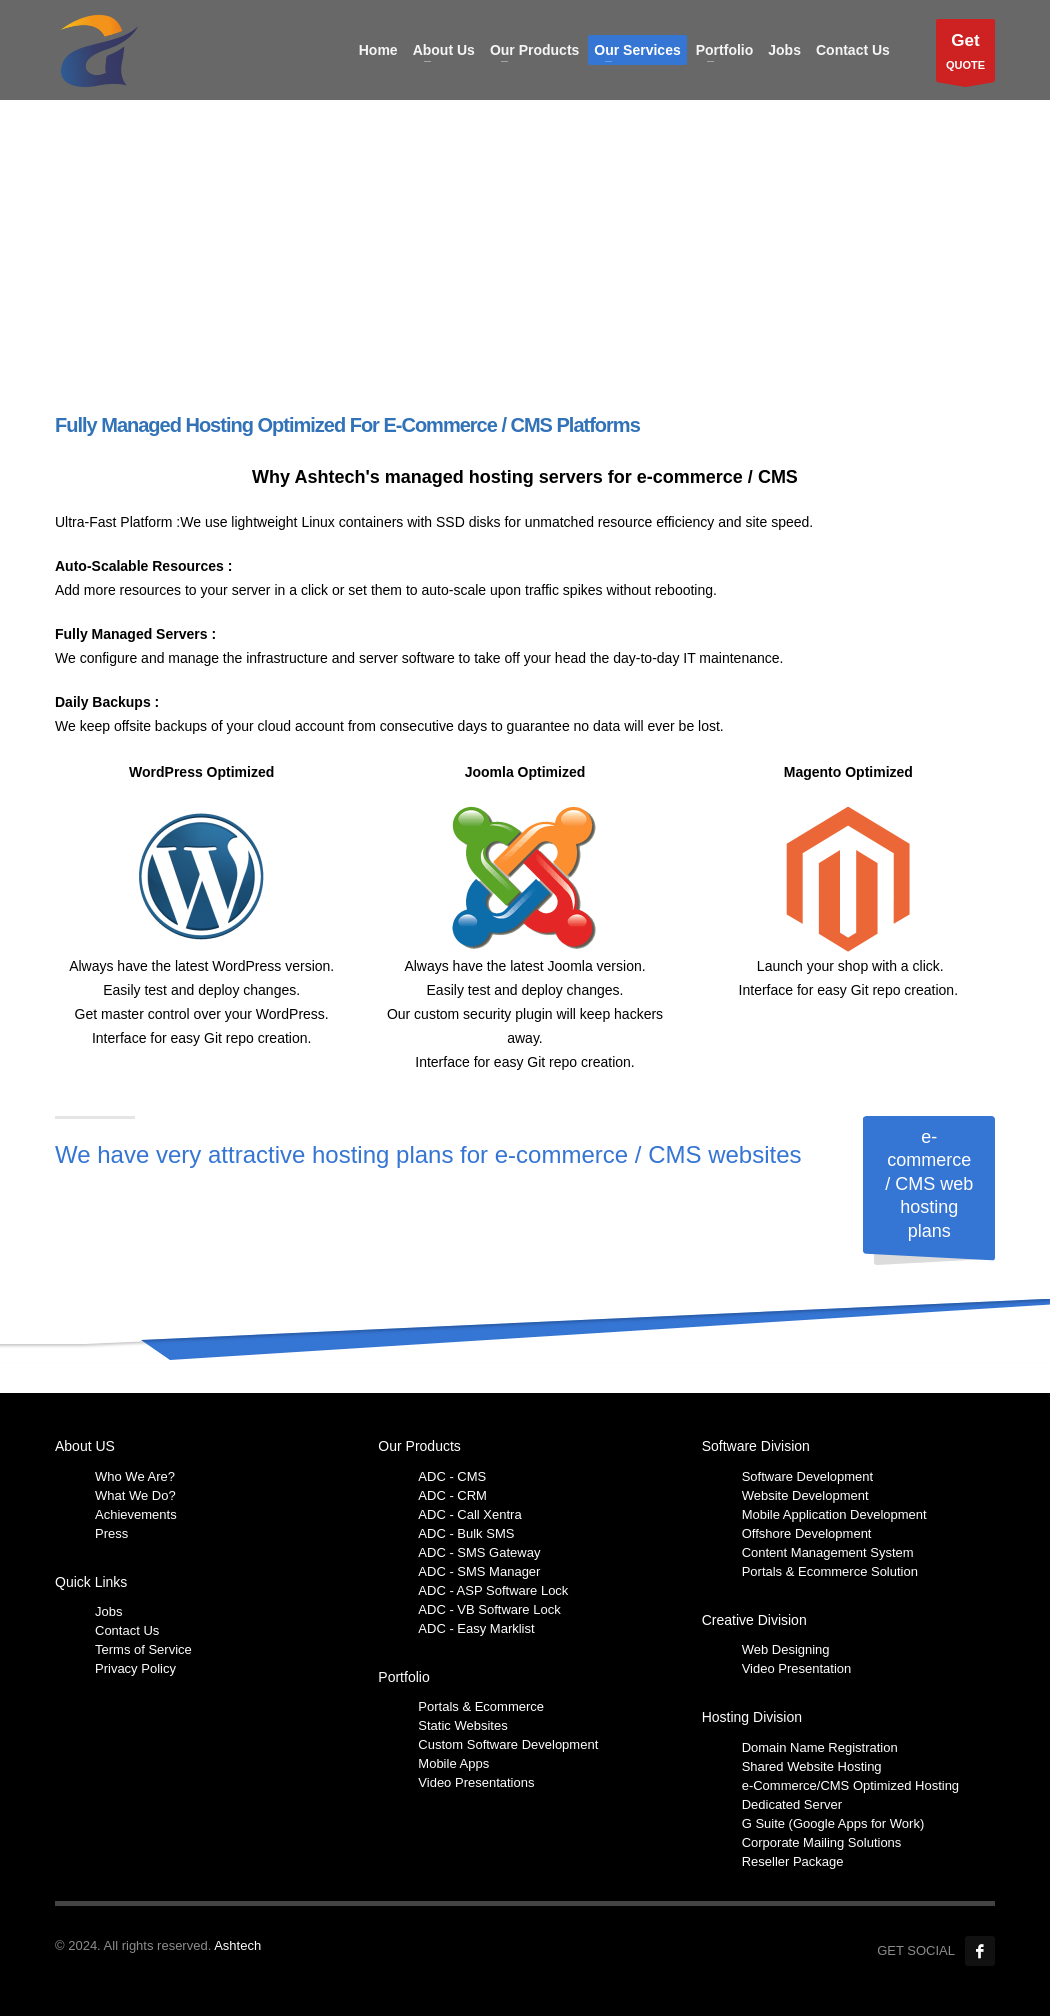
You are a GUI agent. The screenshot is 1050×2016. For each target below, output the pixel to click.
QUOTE (965, 55)
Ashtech (237, 1945)
